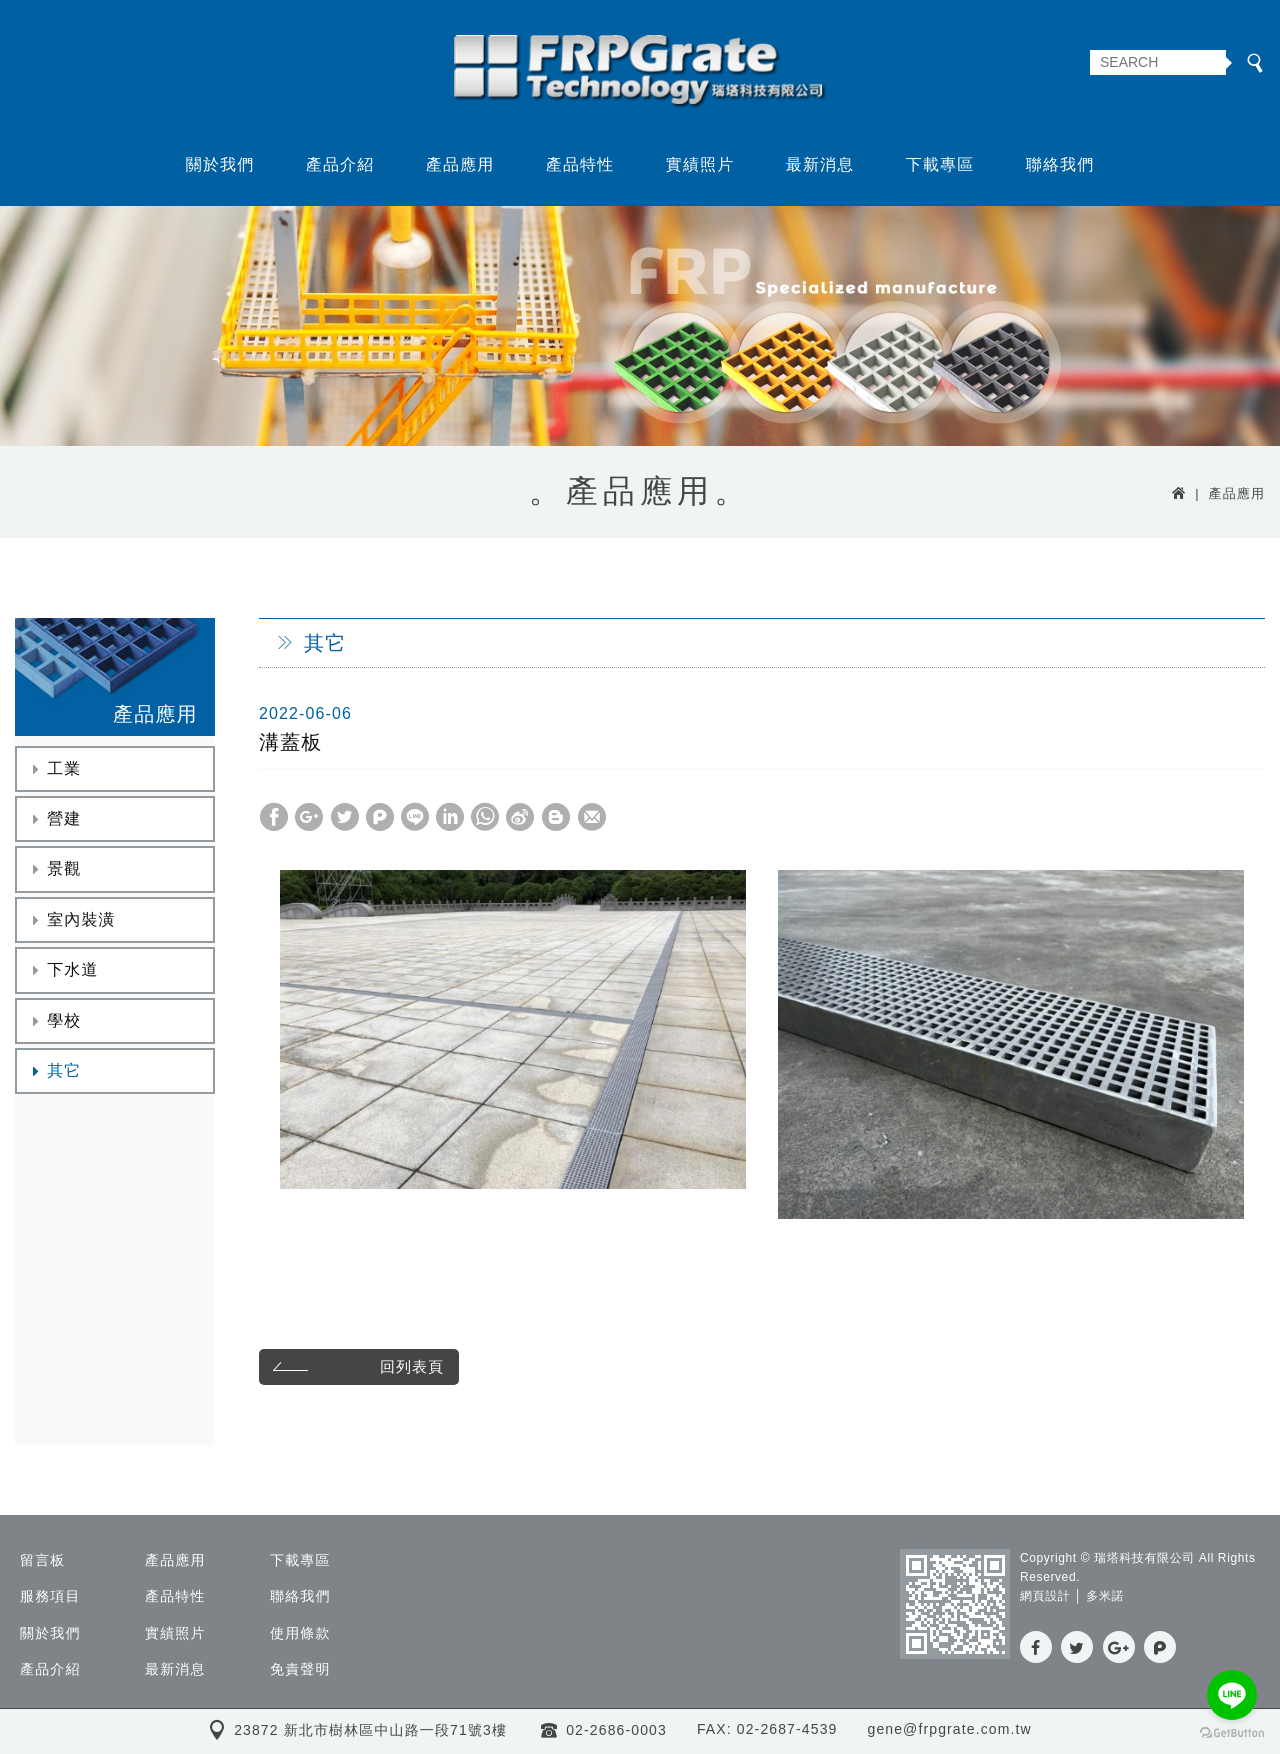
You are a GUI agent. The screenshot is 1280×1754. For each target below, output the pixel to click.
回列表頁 (355, 1366)
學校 (54, 1019)
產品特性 (580, 163)
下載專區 (940, 163)
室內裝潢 (71, 918)
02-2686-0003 (616, 1730)
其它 (54, 1069)
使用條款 (300, 1633)
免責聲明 (300, 1669)
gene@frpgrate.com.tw (949, 1729)
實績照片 (700, 163)
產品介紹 (340, 163)
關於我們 (220, 163)
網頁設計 (1045, 1597)
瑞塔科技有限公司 (640, 72)
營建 (54, 817)
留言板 (42, 1560)
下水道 (63, 968)
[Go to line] (1232, 1695)
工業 (54, 767)
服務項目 (50, 1597)
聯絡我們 (1060, 163)
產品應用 (460, 163)
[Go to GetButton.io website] (1232, 1733)
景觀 (54, 868)
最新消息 (820, 163)
